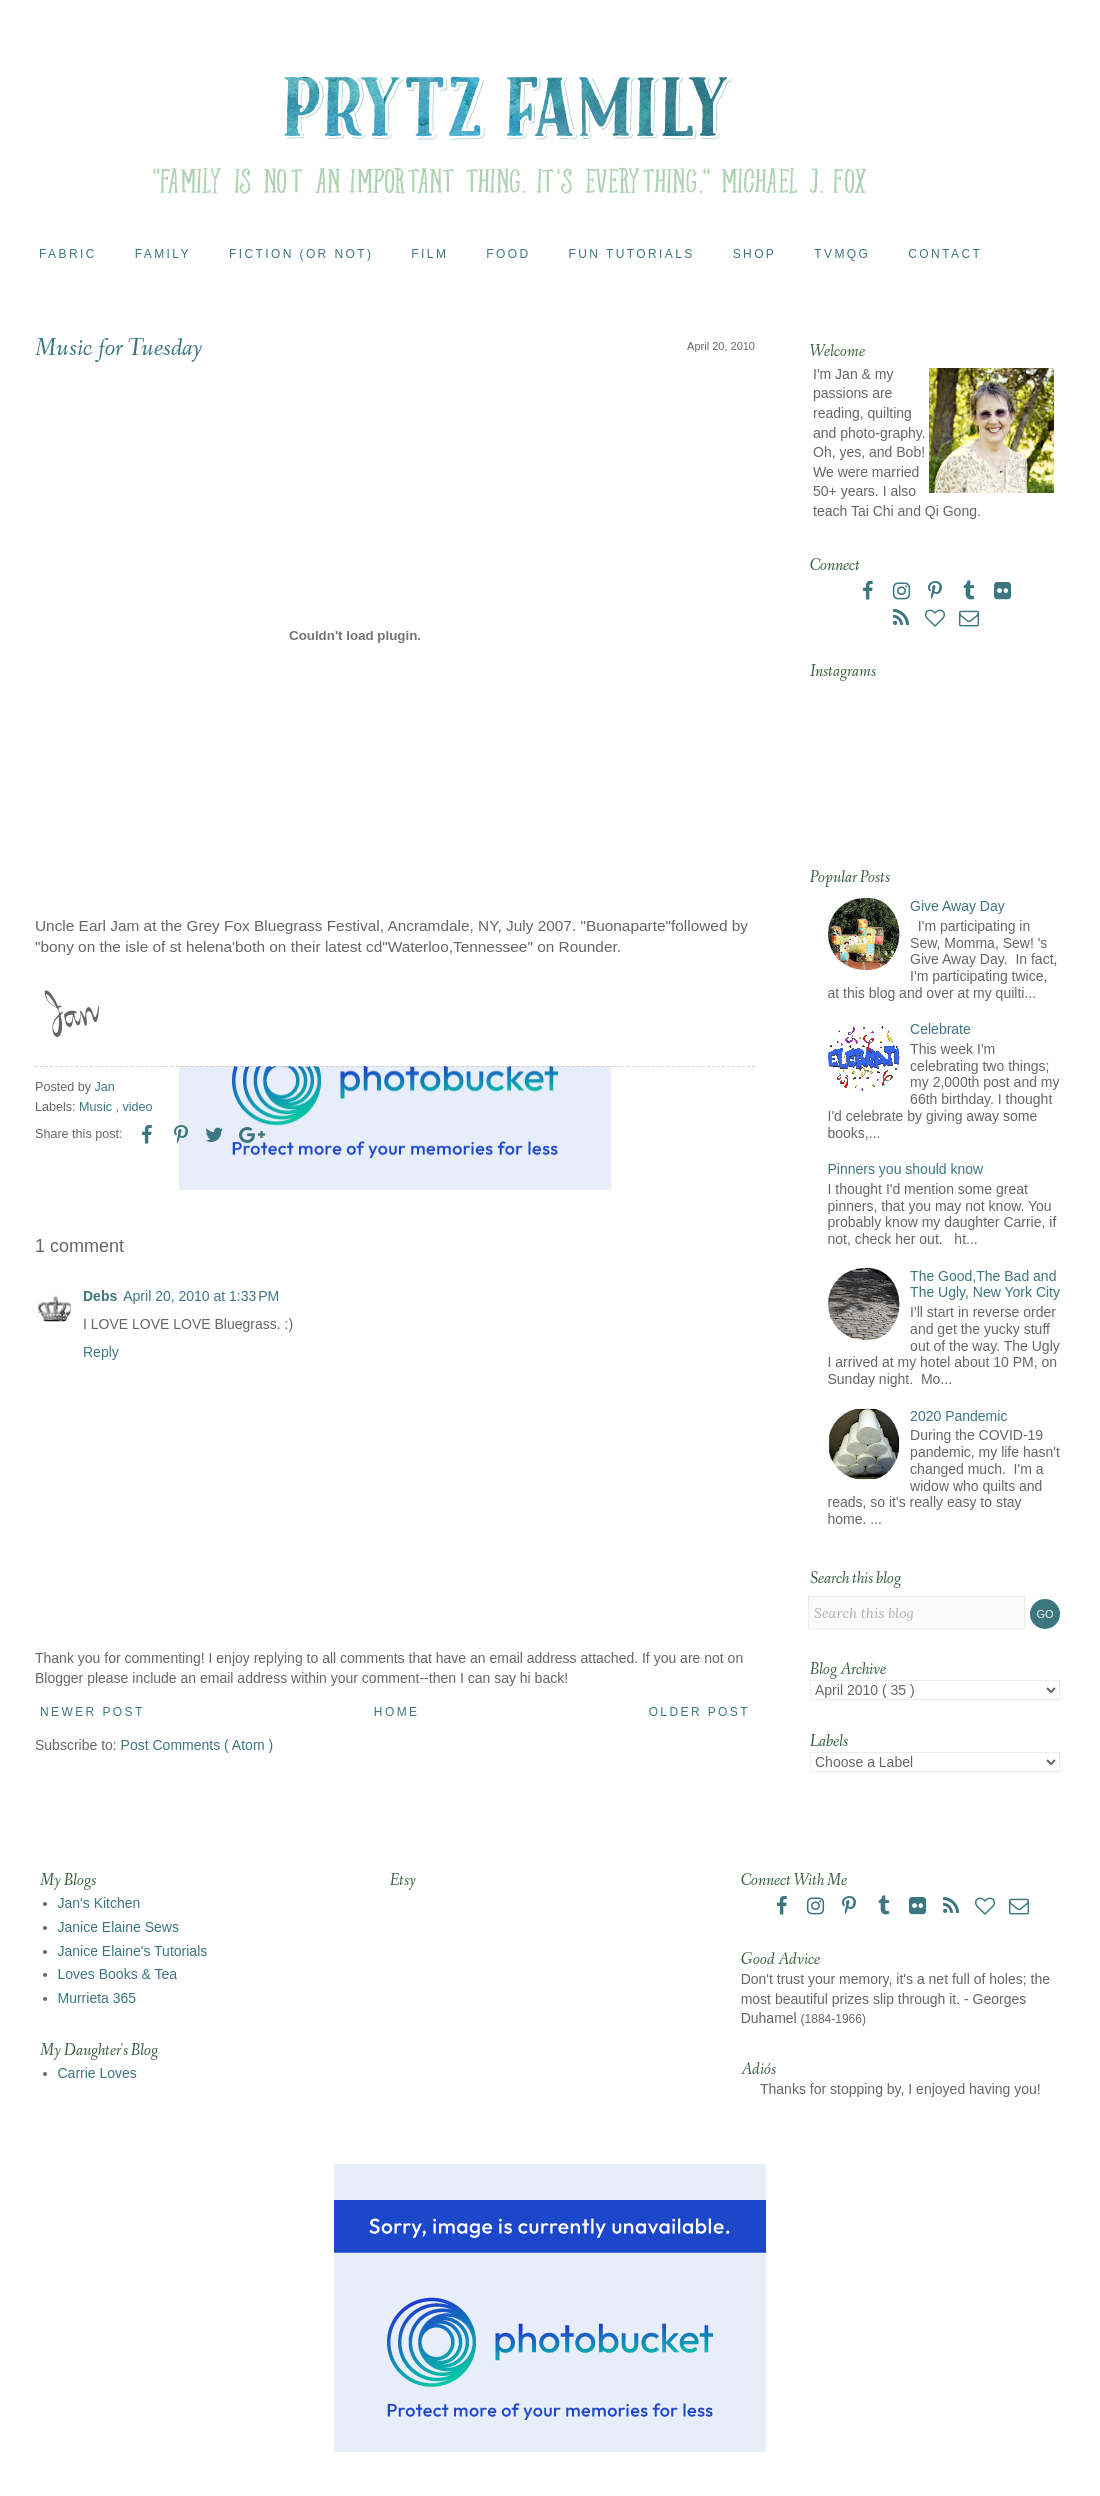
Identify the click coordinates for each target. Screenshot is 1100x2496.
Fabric (68, 254)
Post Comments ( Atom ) (197, 1745)
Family (163, 254)
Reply (101, 1352)
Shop (755, 254)
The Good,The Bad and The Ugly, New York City (985, 1284)
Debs (100, 1296)
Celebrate (940, 1029)
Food (508, 254)
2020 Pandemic (958, 1416)
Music (97, 1107)
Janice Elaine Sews (118, 1927)
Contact (945, 254)
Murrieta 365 (97, 1998)
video (138, 1107)
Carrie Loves (97, 2073)
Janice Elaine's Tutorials (133, 1951)
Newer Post (92, 1712)
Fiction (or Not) (301, 254)
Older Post (699, 1712)
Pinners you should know (906, 1169)
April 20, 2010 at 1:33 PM (201, 1296)
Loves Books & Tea (118, 1974)
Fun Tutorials (632, 254)
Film (429, 254)
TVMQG (842, 254)
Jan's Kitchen (99, 1903)
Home (397, 1712)
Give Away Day (957, 906)
